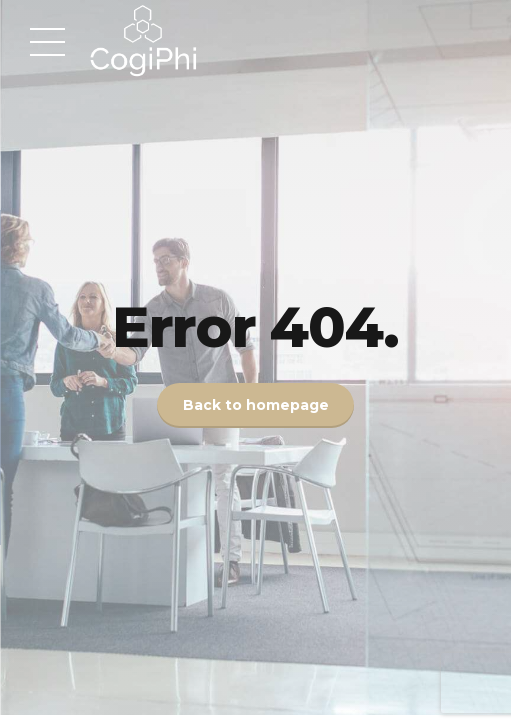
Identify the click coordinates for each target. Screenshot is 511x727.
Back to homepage (256, 406)
